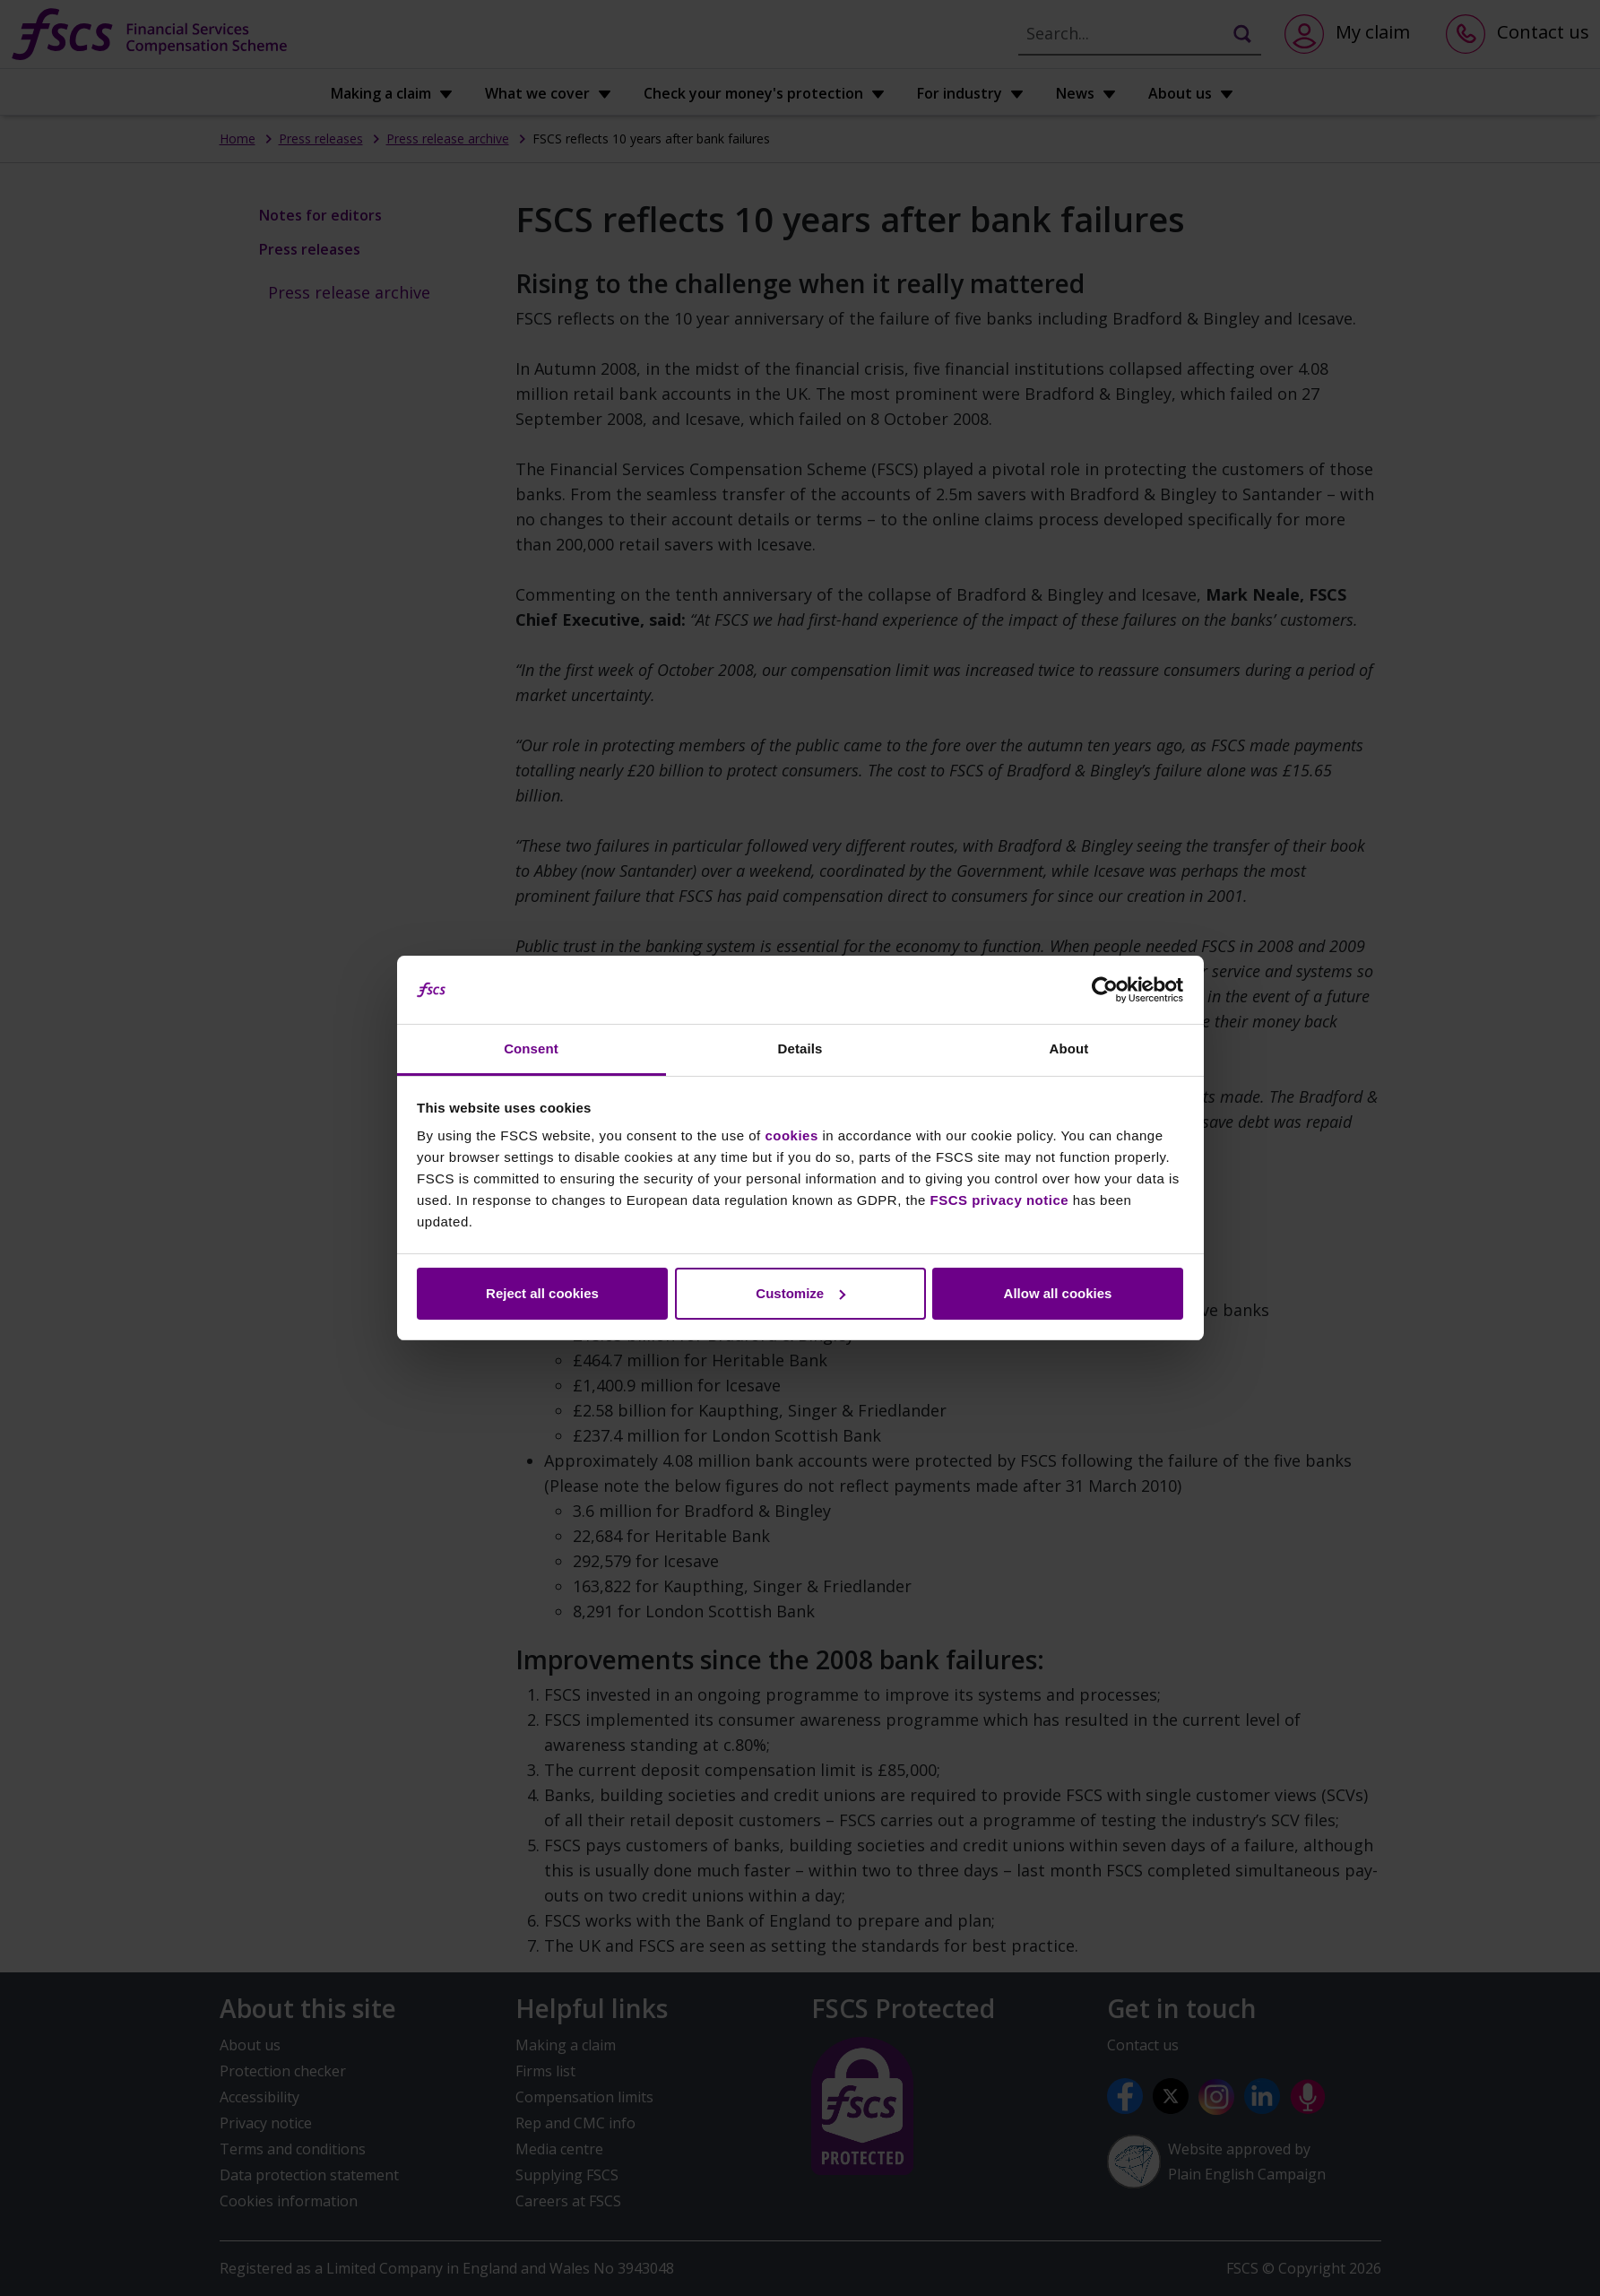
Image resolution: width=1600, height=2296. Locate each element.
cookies (791, 1135)
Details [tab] (800, 1048)
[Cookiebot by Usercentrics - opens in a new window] (1104, 989)
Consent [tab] (531, 1048)
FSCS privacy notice (999, 1200)
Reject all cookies (542, 1293)
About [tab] (1069, 1048)
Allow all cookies (1058, 1293)
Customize (800, 1293)
